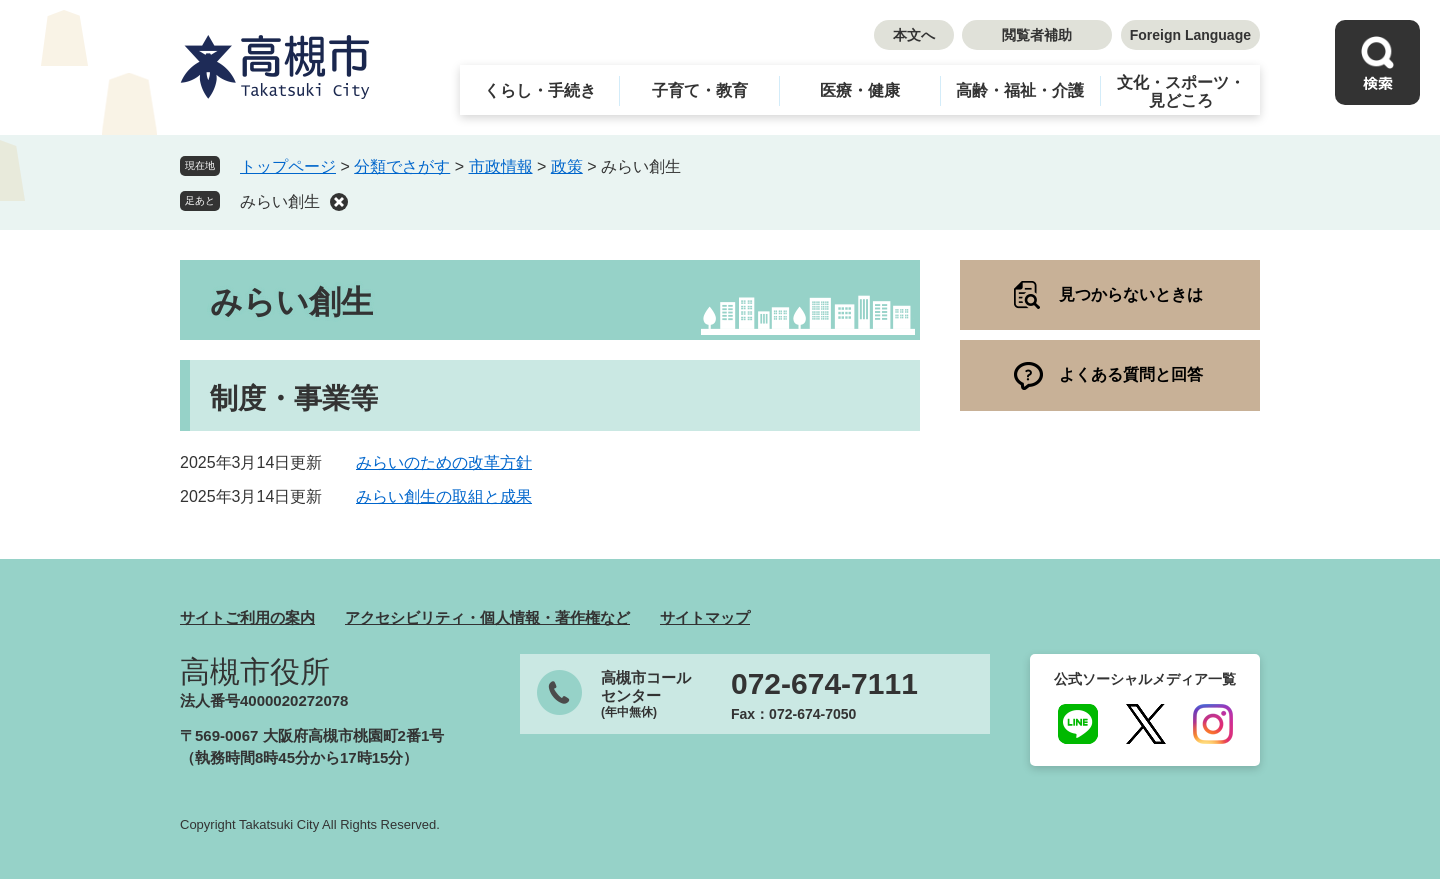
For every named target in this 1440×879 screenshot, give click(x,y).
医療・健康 (860, 90)
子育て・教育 (700, 90)
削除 (339, 202)
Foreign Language (1190, 35)
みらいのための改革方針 (444, 462)
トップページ (288, 166)
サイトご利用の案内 (247, 617)
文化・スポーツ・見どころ (1181, 91)
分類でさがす (402, 166)
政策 (567, 166)
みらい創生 (280, 201)
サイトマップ (705, 617)
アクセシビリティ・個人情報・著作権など (487, 617)
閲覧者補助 (1037, 35)
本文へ (914, 35)
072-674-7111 (824, 684)
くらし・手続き (540, 90)
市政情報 (501, 166)
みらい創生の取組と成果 (444, 496)
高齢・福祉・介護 (1020, 90)
